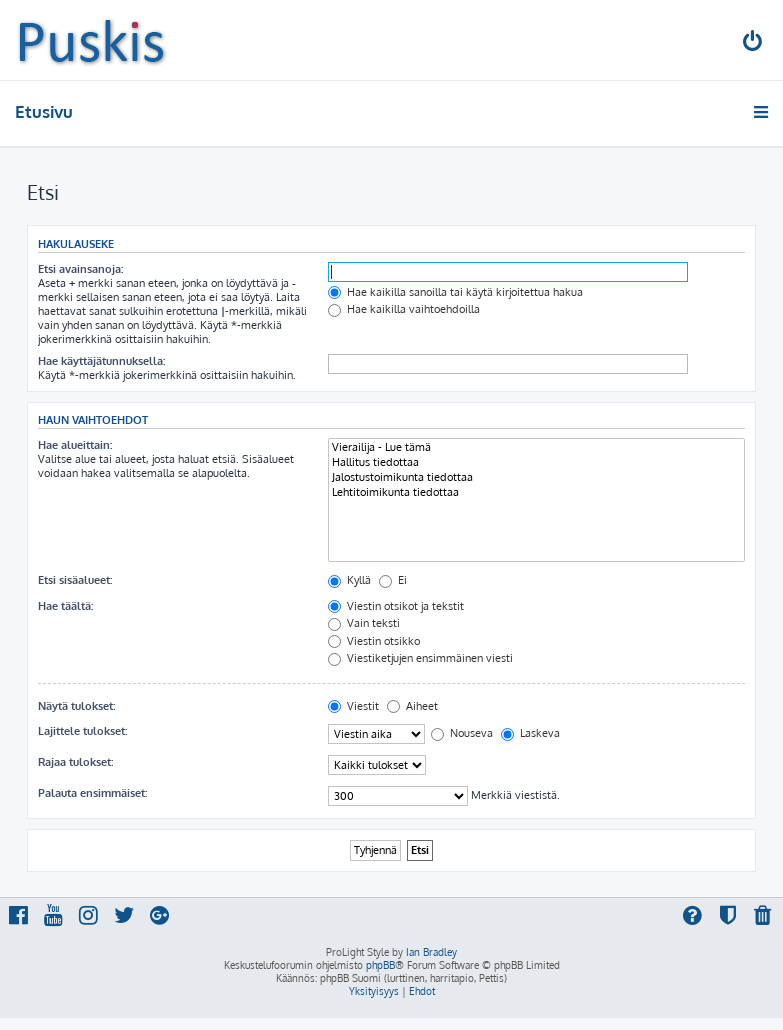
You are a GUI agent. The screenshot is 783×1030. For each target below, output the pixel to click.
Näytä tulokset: (76, 706)
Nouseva (462, 733)
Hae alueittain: (75, 445)
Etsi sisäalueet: (75, 580)
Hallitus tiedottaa (536, 462)
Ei (393, 580)
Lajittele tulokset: (82, 731)
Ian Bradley (431, 952)
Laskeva (530, 733)
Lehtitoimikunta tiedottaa (536, 492)
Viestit (353, 706)
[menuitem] (754, 43)
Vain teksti (364, 623)
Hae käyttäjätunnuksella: (101, 361)
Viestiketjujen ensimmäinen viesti (420, 658)
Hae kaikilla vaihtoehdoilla (404, 309)
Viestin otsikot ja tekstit (396, 606)
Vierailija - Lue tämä (536, 447)
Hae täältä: (65, 606)
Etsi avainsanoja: (80, 269)
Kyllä (349, 580)
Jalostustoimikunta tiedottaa (536, 477)
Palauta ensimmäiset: (92, 793)
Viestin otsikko (374, 641)
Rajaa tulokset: (75, 762)
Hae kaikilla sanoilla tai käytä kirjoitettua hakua (455, 292)
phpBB (380, 965)
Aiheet (412, 706)
